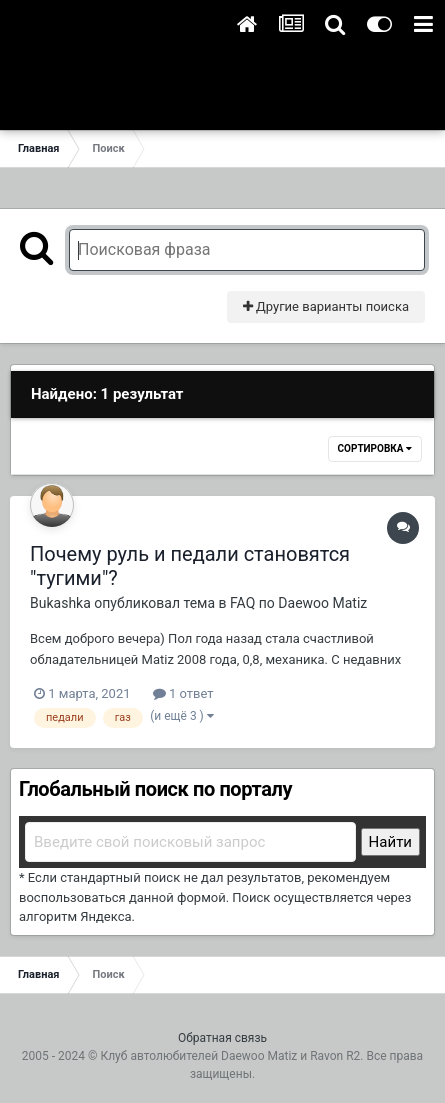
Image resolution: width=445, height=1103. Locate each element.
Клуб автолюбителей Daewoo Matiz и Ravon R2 (230, 1056)
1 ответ (183, 693)
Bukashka (60, 603)
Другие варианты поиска (326, 306)
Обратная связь (222, 1038)
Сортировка (375, 448)
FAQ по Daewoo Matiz (298, 603)
